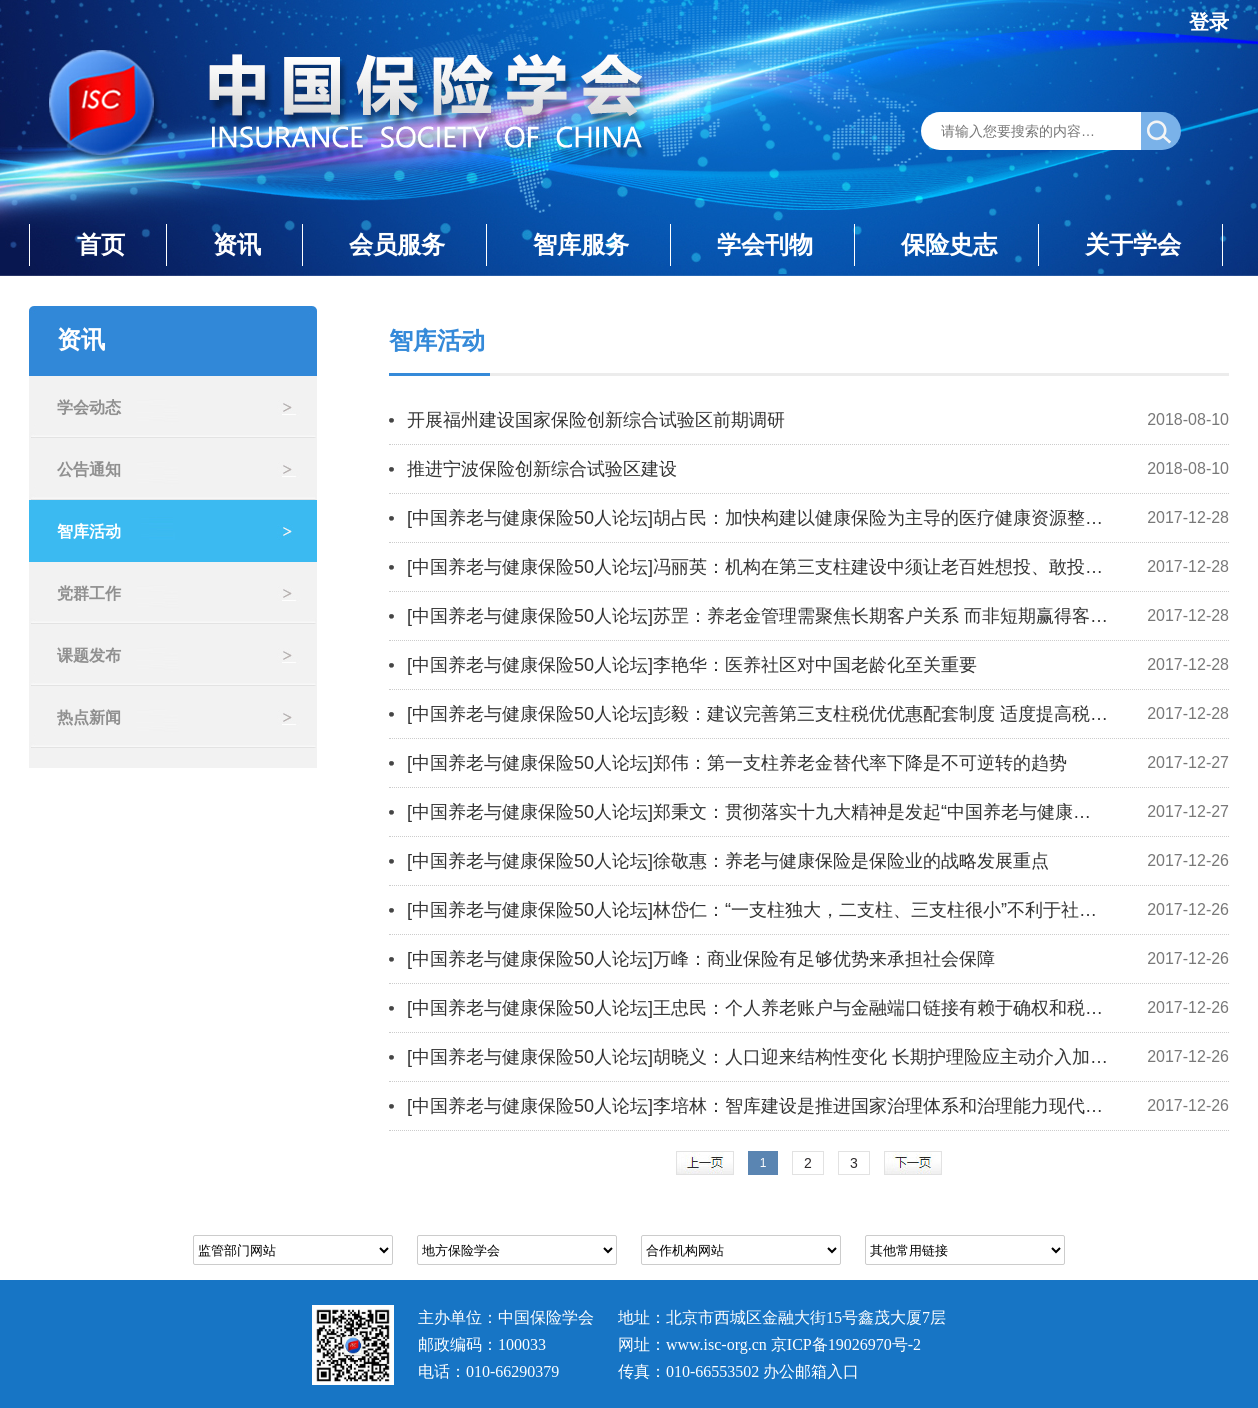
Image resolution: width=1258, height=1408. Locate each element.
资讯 (237, 244)
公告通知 (89, 469)
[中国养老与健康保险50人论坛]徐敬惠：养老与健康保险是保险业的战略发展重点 (728, 861)
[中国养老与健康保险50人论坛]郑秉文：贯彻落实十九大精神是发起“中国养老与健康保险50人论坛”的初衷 (758, 812)
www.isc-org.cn (716, 1344)
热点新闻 (89, 717)
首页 (101, 244)
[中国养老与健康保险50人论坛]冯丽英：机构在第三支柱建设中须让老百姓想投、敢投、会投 (758, 567)
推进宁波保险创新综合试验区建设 (542, 469)
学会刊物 (765, 244)
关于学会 (1133, 244)
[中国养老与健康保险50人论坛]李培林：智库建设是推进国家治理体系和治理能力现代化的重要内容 (758, 1106)
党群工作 (89, 593)
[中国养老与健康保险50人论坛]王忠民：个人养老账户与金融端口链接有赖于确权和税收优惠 (758, 1008)
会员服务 (397, 244)
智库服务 (581, 244)
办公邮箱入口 (811, 1371)
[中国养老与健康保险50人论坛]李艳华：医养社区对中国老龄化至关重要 (692, 665)
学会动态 (89, 407)
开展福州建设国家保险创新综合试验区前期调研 (596, 420)
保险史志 (949, 244)
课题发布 (89, 655)
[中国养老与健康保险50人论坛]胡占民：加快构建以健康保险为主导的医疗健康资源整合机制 (758, 518)
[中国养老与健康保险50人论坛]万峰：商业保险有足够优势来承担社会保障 (701, 959)
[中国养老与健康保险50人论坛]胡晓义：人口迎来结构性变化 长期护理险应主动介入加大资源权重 (758, 1057)
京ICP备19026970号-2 (846, 1344)
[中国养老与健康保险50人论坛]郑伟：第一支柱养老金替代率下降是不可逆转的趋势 (737, 763)
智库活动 (89, 531)
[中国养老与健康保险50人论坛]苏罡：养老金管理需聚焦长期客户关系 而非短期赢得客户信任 (758, 616)
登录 (1209, 22)
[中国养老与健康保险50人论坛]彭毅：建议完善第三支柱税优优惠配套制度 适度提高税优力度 (758, 714)
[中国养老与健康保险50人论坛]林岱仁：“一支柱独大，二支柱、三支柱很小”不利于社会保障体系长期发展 (758, 910)
